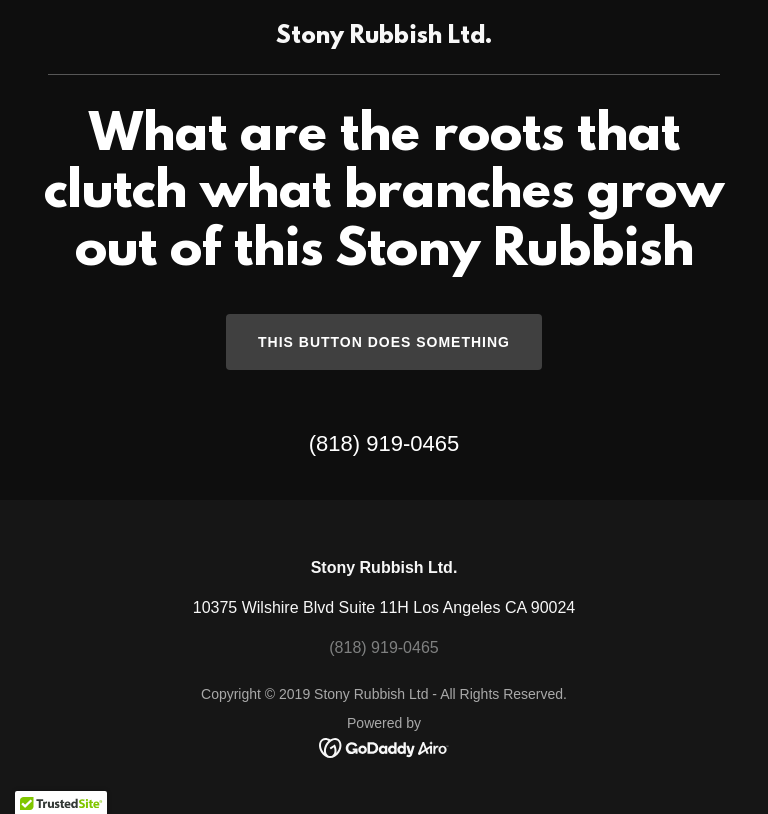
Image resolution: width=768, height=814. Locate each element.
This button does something (384, 342)
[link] (384, 37)
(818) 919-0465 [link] (384, 443)
